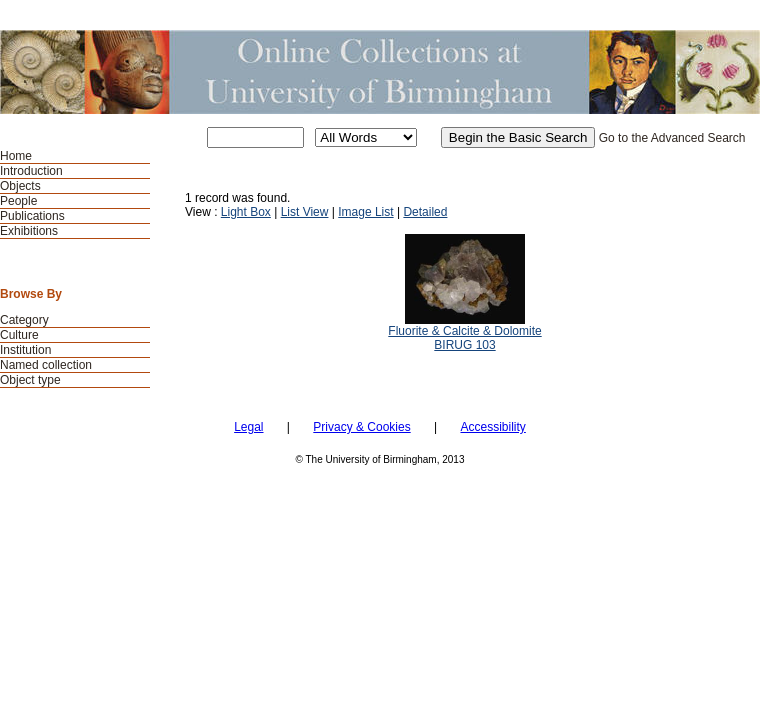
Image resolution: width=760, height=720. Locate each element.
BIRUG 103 (464, 345)
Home (16, 156)
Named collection (46, 365)
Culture (19, 335)
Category (24, 320)
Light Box (246, 212)
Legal (248, 427)
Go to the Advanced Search (672, 138)
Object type (30, 380)
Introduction (31, 171)
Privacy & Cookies (361, 427)
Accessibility (492, 427)
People (18, 201)
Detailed (425, 212)
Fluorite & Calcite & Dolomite (464, 331)
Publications (32, 216)
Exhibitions (29, 231)
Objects (20, 186)
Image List (365, 212)
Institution (25, 350)
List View (305, 212)
